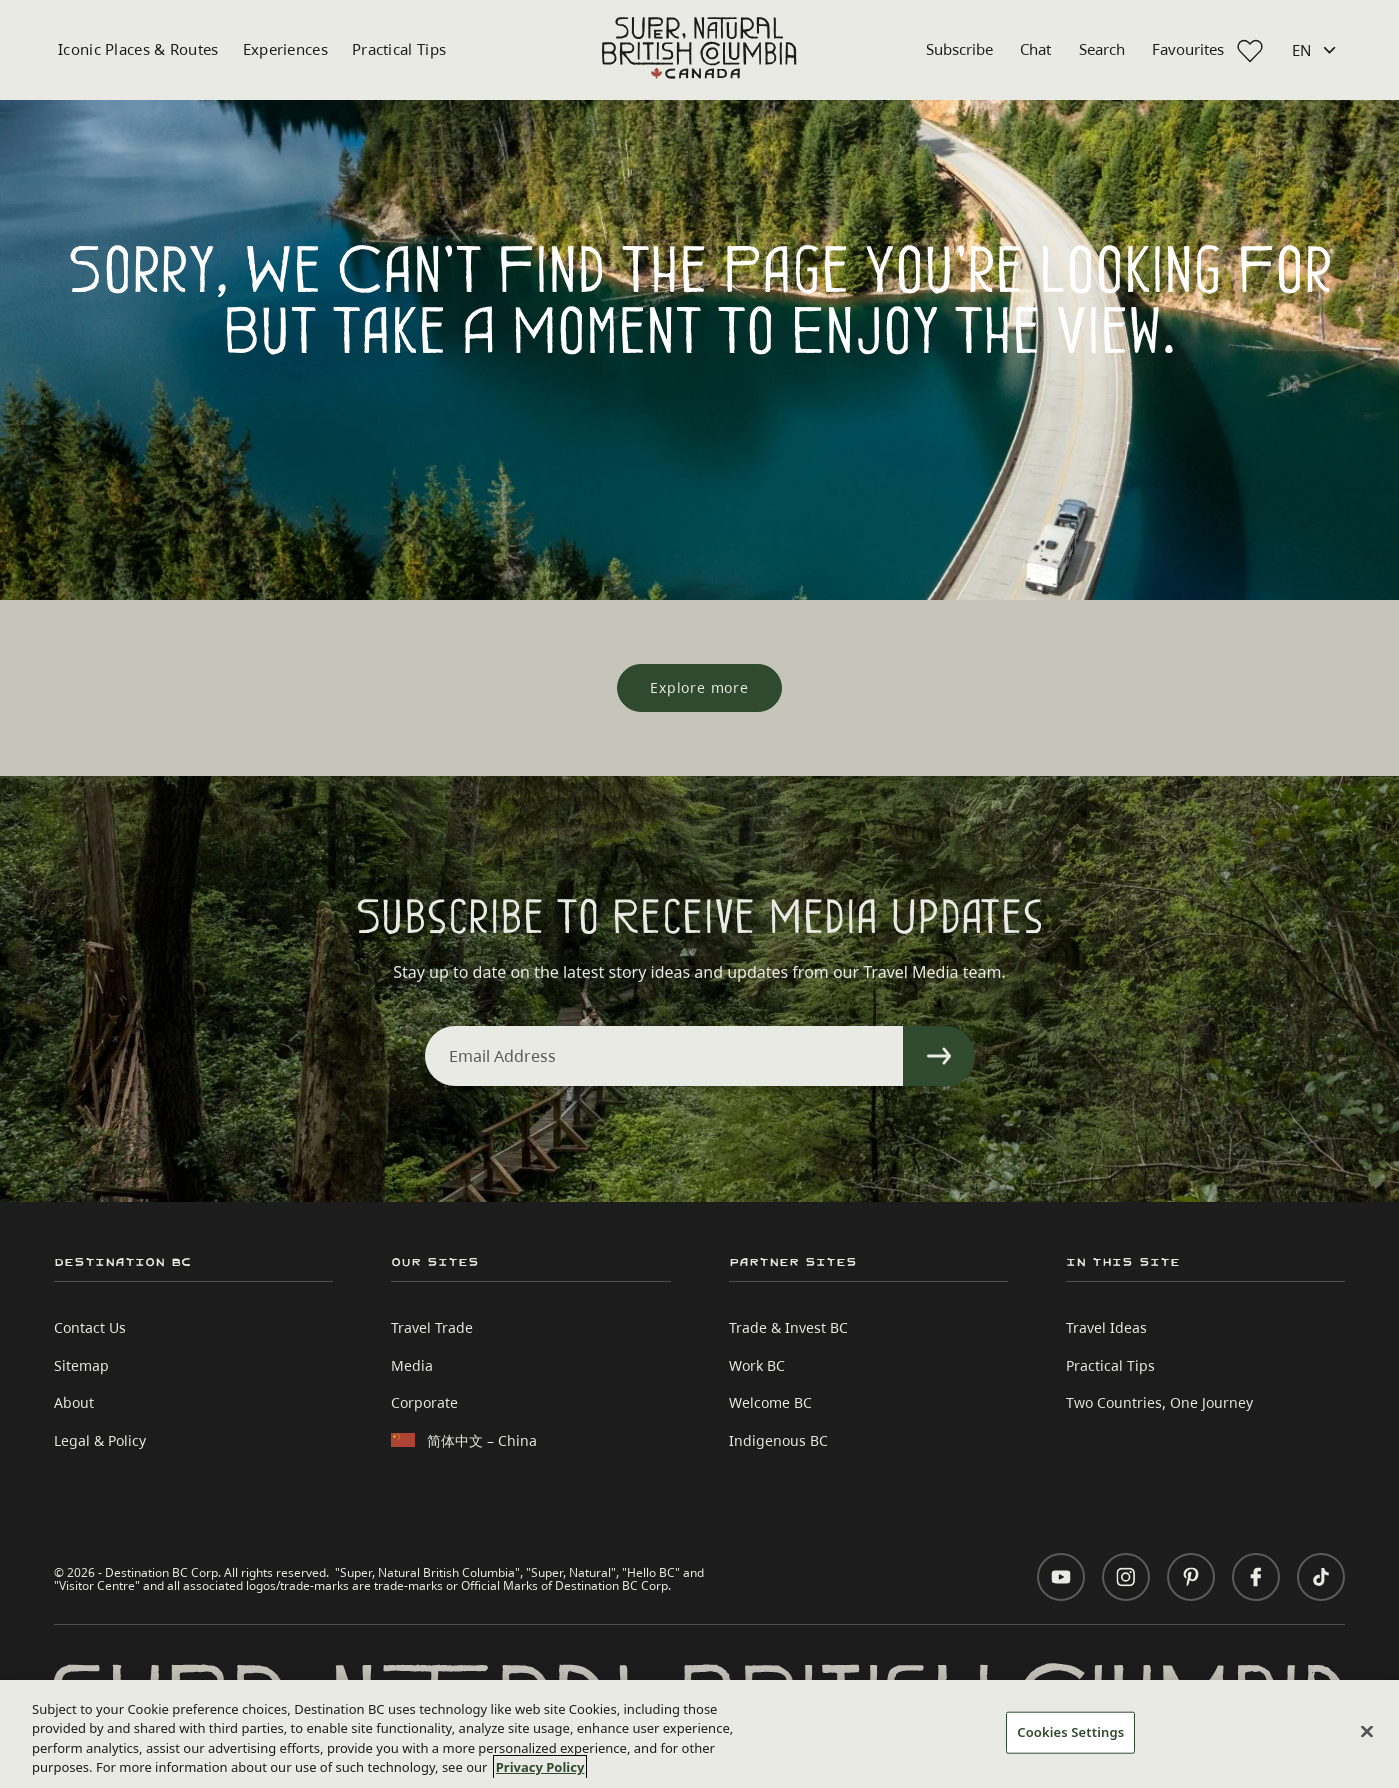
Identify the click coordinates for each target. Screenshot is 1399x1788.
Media (412, 1365)
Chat (1035, 49)
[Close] (1367, 1731)
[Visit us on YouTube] (1061, 1577)
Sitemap (81, 1365)
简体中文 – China (482, 1440)
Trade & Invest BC (788, 1327)
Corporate (424, 1402)
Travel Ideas (1106, 1327)
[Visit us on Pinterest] (1191, 1577)
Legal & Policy (100, 1440)
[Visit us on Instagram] (1126, 1577)
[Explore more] (699, 688)
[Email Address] (664, 1056)
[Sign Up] (939, 1056)
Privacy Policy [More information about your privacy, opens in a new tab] (540, 1767)
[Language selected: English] (1316, 50)
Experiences (285, 49)
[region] (699, 1734)
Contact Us (90, 1327)
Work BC (757, 1365)
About (74, 1402)
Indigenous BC (778, 1440)
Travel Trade (432, 1327)
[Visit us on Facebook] (1256, 1577)
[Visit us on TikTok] (1321, 1577)
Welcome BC (770, 1402)
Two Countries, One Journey (1159, 1402)
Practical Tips (399, 49)
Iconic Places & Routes (138, 49)
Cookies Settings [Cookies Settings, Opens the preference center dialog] (1070, 1732)
